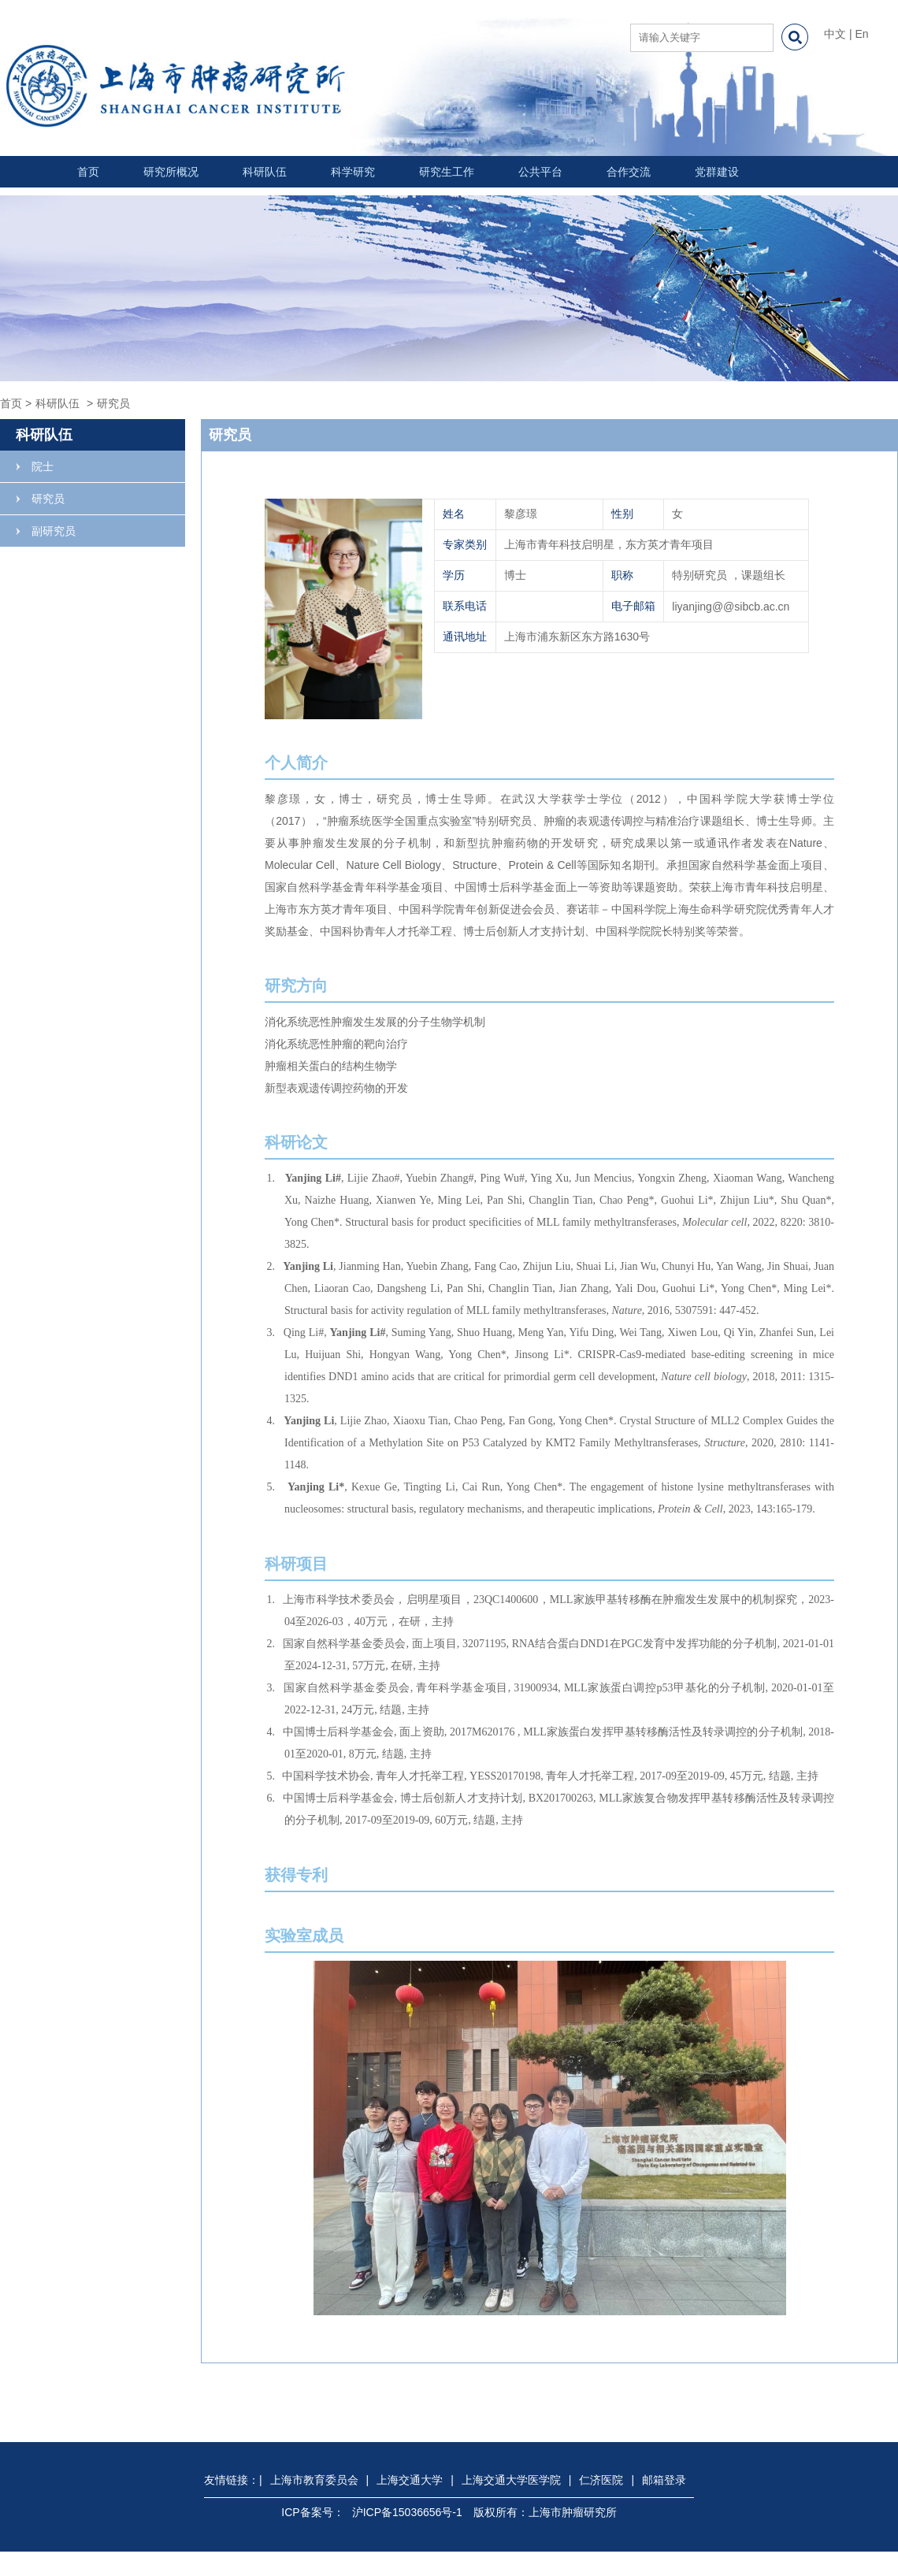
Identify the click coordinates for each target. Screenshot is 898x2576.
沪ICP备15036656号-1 (407, 2512)
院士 (43, 466)
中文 (835, 34)
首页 (88, 171)
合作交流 (629, 171)
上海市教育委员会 (314, 2480)
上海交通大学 (410, 2480)
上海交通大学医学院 (511, 2480)
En (861, 34)
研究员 (48, 498)
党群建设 (717, 171)
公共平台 (540, 171)
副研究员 (54, 531)
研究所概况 (171, 171)
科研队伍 (265, 171)
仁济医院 (601, 2480)
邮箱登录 (664, 2480)
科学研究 (353, 171)
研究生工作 (446, 171)
